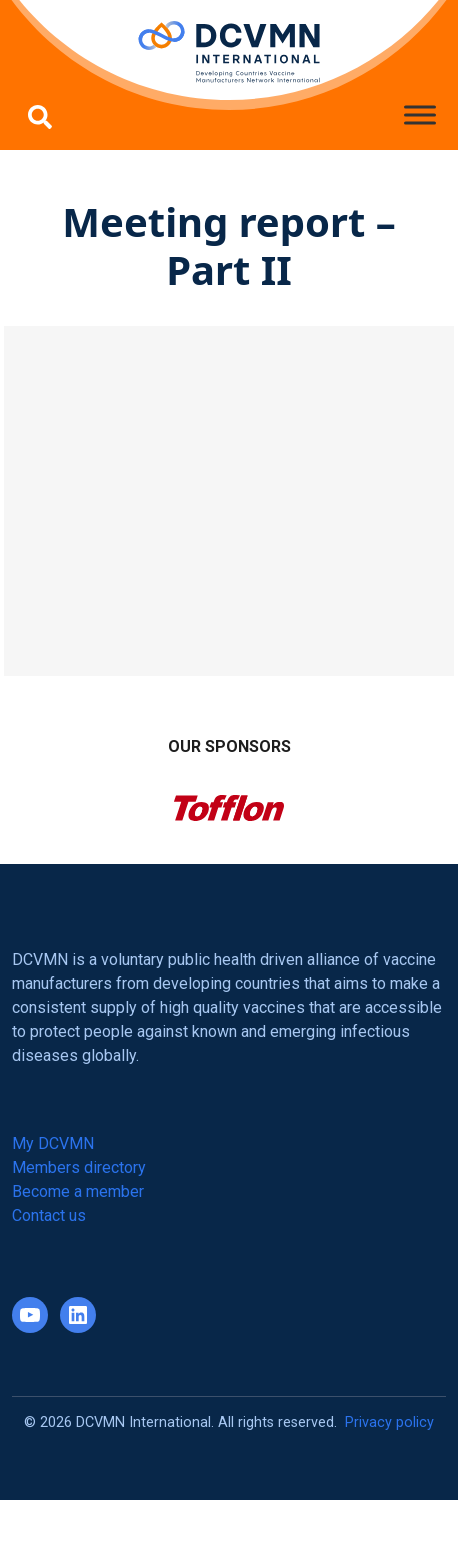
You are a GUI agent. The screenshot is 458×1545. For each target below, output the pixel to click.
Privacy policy (389, 1422)
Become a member (78, 1191)
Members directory (79, 1167)
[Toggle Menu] (420, 114)
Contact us (49, 1215)
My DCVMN (53, 1143)
